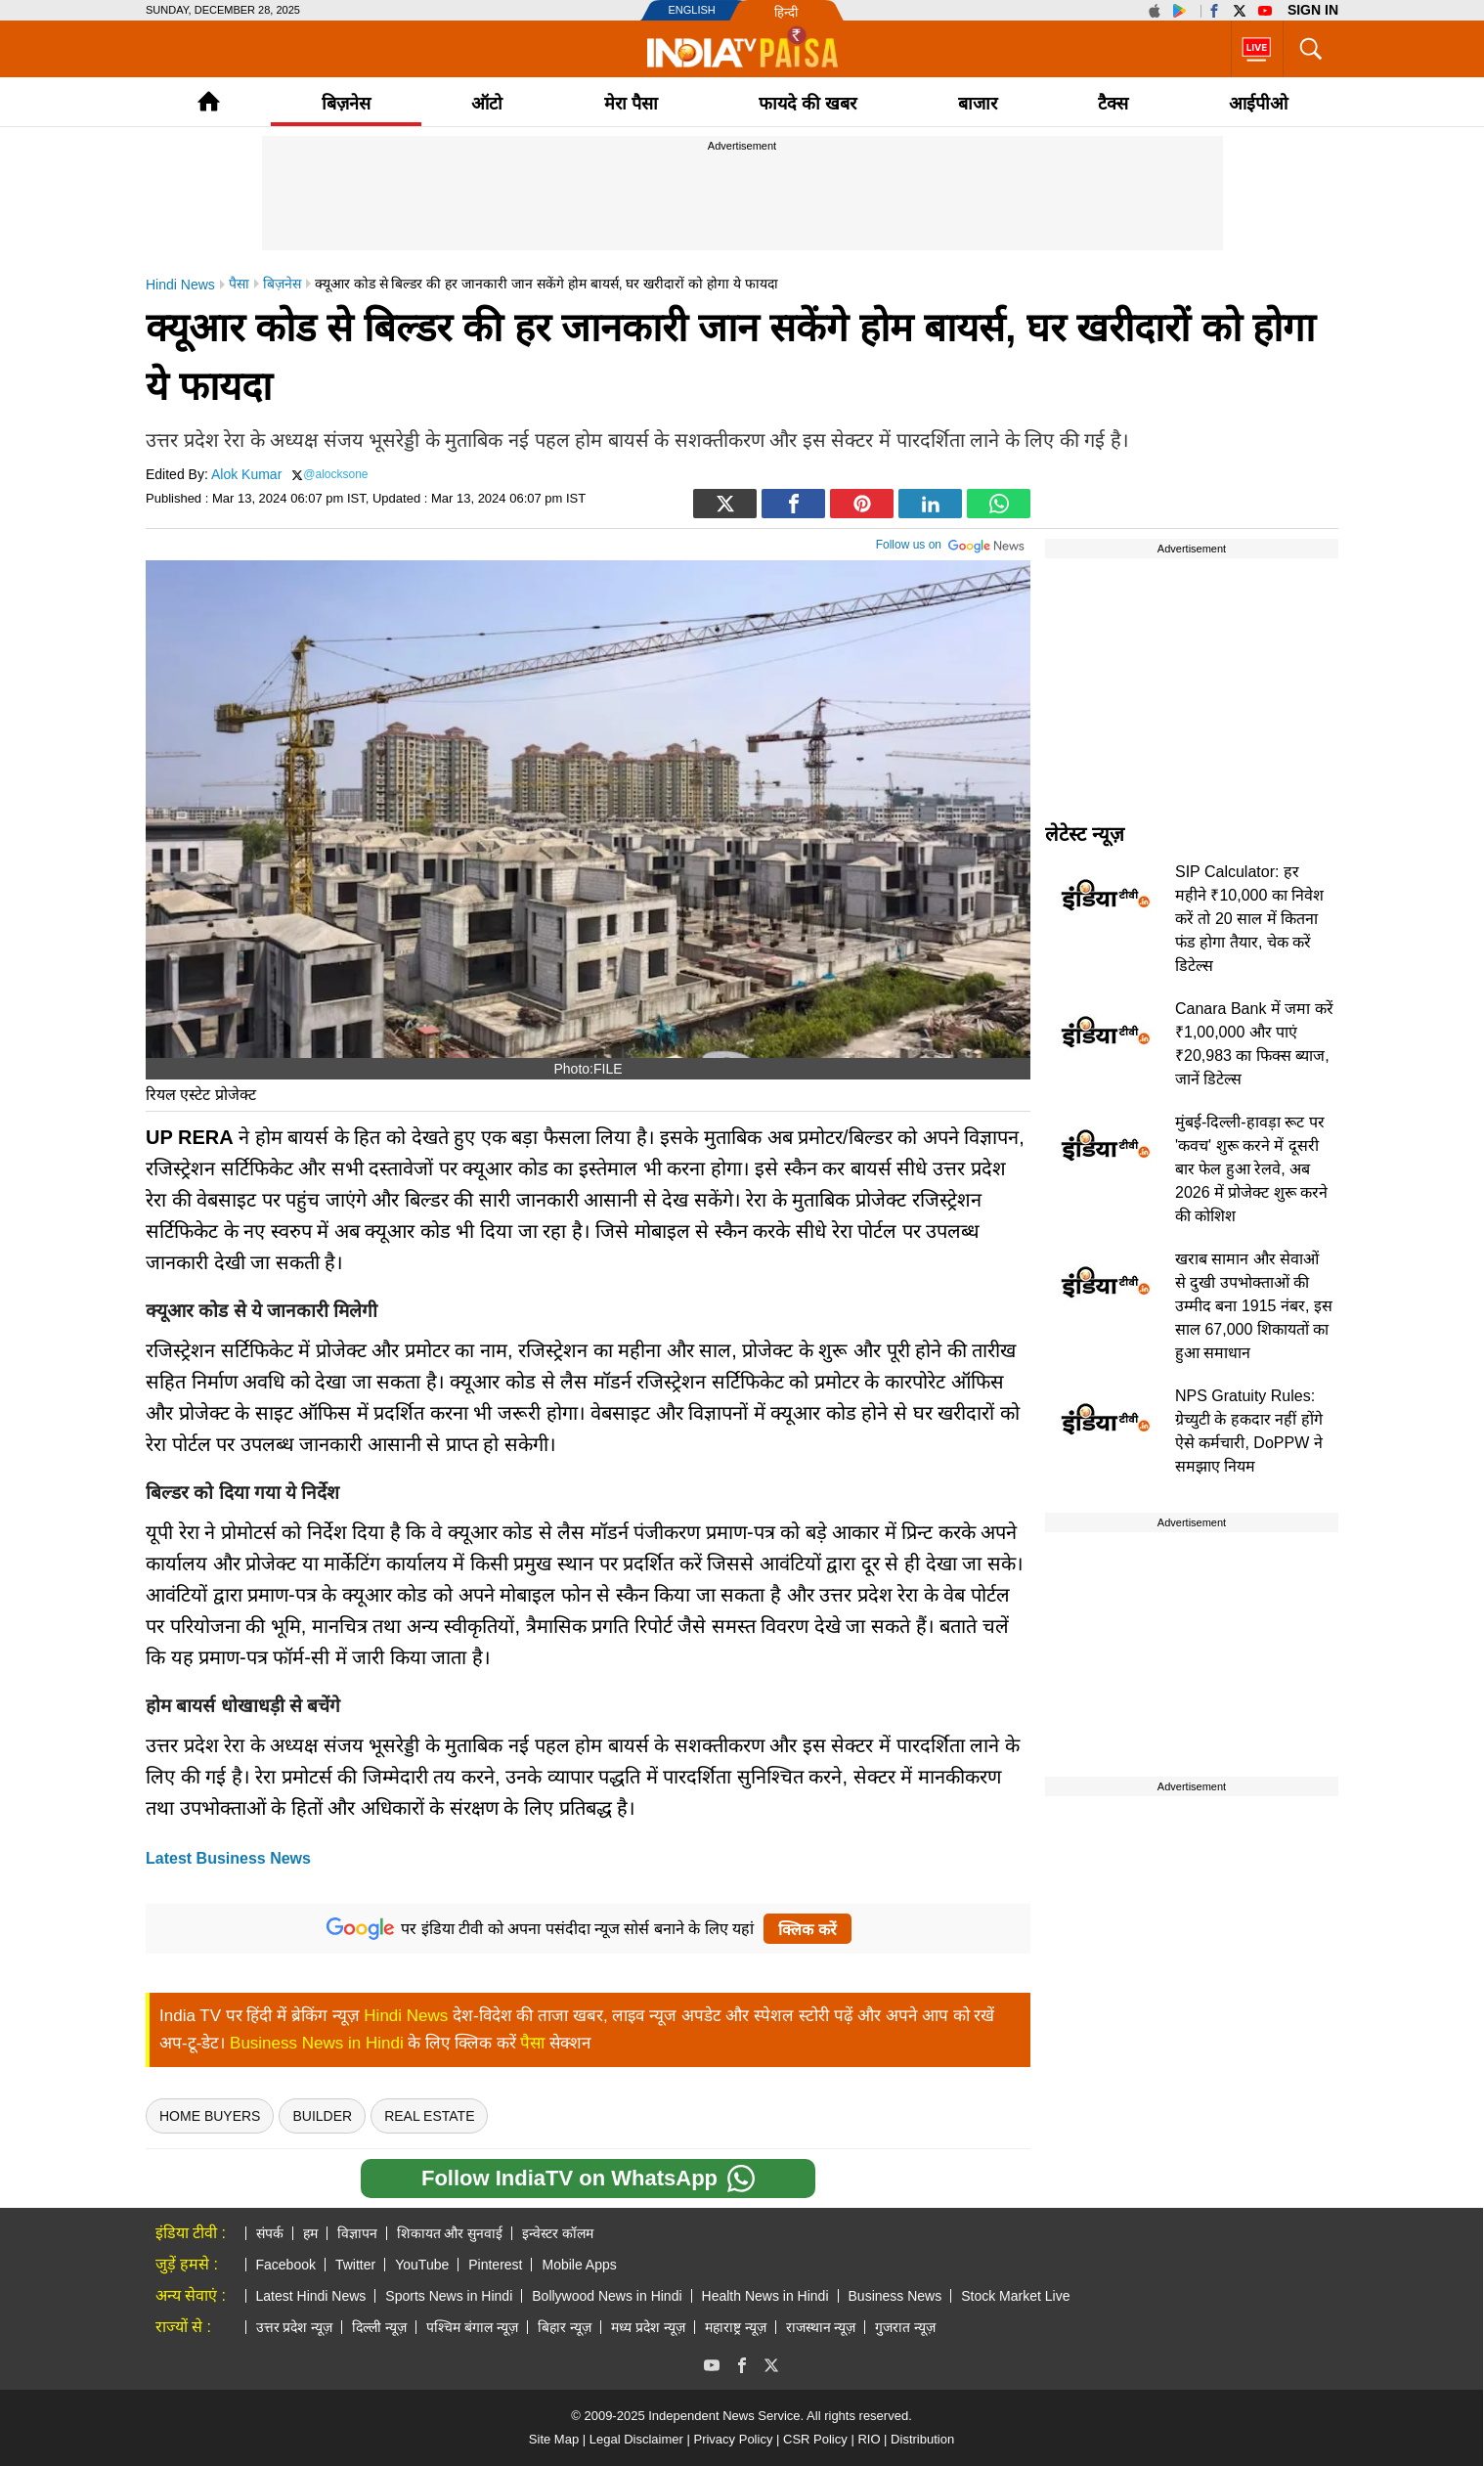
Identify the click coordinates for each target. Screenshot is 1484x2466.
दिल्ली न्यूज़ (379, 2327)
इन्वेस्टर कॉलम (557, 2233)
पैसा (532, 2043)
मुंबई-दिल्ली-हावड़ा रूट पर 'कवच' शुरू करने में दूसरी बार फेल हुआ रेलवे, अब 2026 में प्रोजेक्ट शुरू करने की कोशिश (1251, 1169)
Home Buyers (209, 2116)
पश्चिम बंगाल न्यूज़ (472, 2327)
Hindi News (406, 2015)
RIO (868, 2439)
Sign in (1313, 10)
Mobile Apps (579, 2264)
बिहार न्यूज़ (564, 2327)
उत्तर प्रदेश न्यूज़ (294, 2327)
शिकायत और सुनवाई (450, 2233)
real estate (429, 2116)
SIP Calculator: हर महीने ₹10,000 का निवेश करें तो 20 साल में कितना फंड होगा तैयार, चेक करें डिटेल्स (1249, 918)
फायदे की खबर (807, 103)
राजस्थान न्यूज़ (821, 2327)
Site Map (554, 2439)
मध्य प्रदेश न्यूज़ (648, 2327)
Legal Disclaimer (636, 2439)
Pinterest (495, 2264)
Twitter (355, 2264)
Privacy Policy (732, 2439)
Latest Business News (228, 1858)
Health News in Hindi (765, 2296)
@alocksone (335, 474)
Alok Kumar (246, 474)
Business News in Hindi (317, 2043)
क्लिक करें (807, 1929)
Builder (322, 2116)
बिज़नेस (346, 103)
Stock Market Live (1015, 2296)
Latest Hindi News (311, 2296)
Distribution (922, 2439)
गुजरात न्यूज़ (905, 2327)
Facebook (286, 2264)
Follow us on (951, 542)
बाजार (977, 103)
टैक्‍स (1113, 103)
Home (208, 101)
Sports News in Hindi (448, 2296)
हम (310, 2233)
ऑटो (486, 103)
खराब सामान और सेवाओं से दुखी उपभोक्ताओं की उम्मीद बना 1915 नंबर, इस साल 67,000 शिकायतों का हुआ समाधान (1253, 1306)
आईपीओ (1258, 103)
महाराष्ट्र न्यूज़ (735, 2327)
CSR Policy (815, 2439)
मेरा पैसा (631, 103)
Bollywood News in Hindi (606, 2296)
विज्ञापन (357, 2233)
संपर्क (270, 2233)
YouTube (422, 2264)
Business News (895, 2296)
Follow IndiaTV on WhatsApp (588, 2178)
